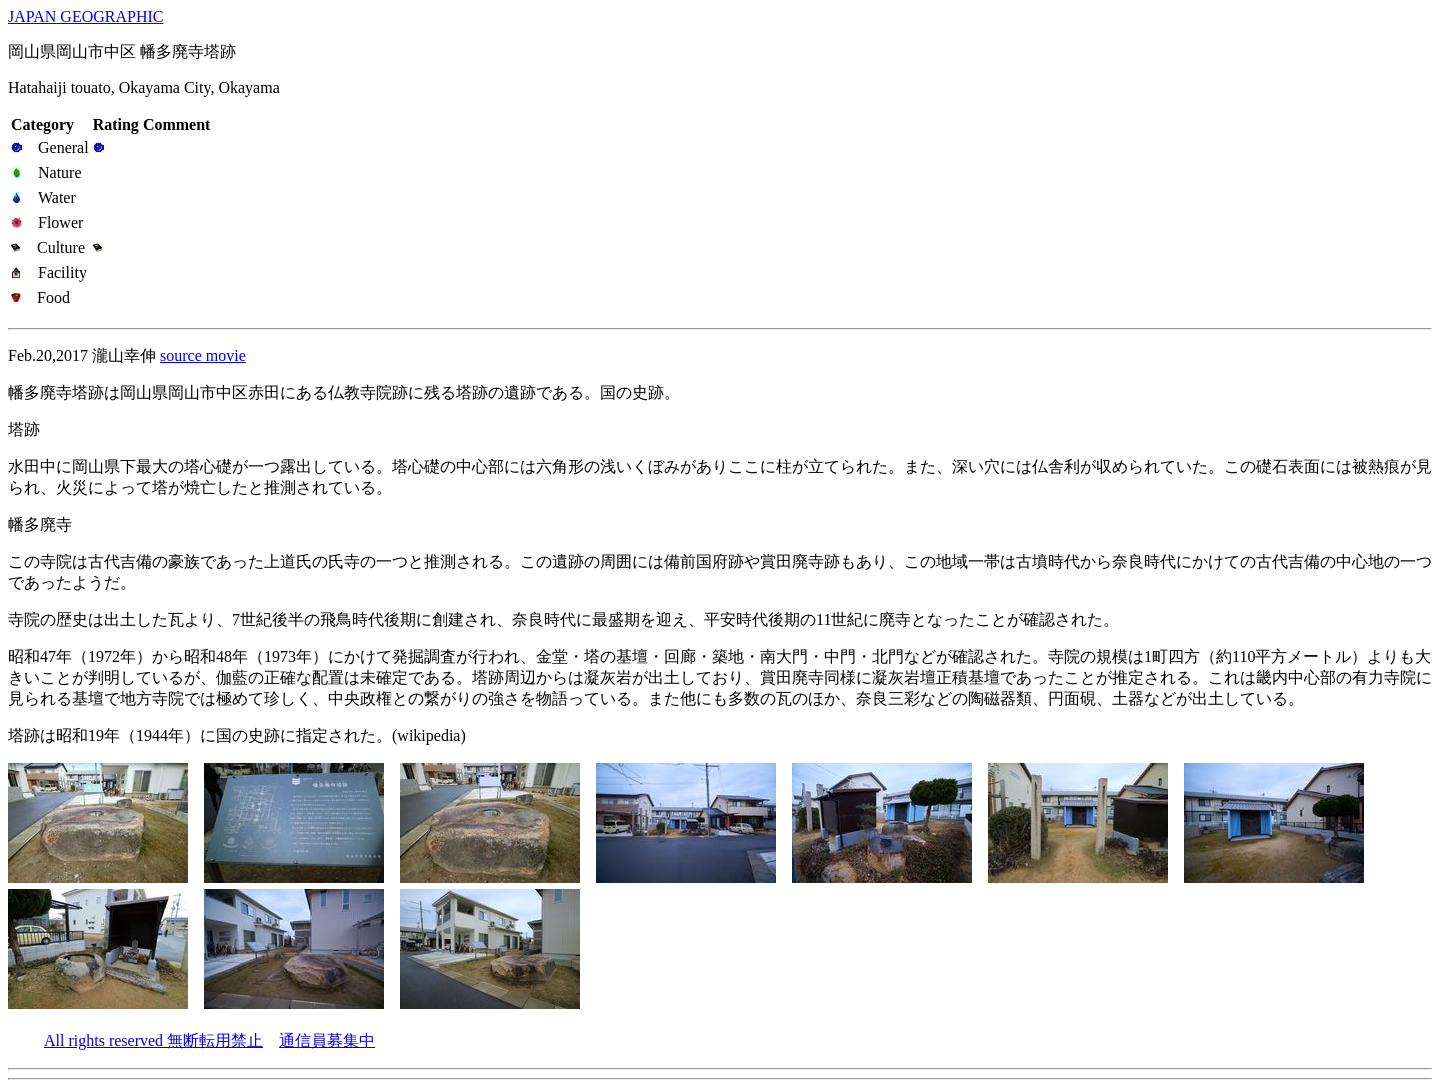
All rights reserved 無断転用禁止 (153, 1040)
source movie (203, 355)
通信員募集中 (327, 1040)
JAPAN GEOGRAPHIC (85, 16)
